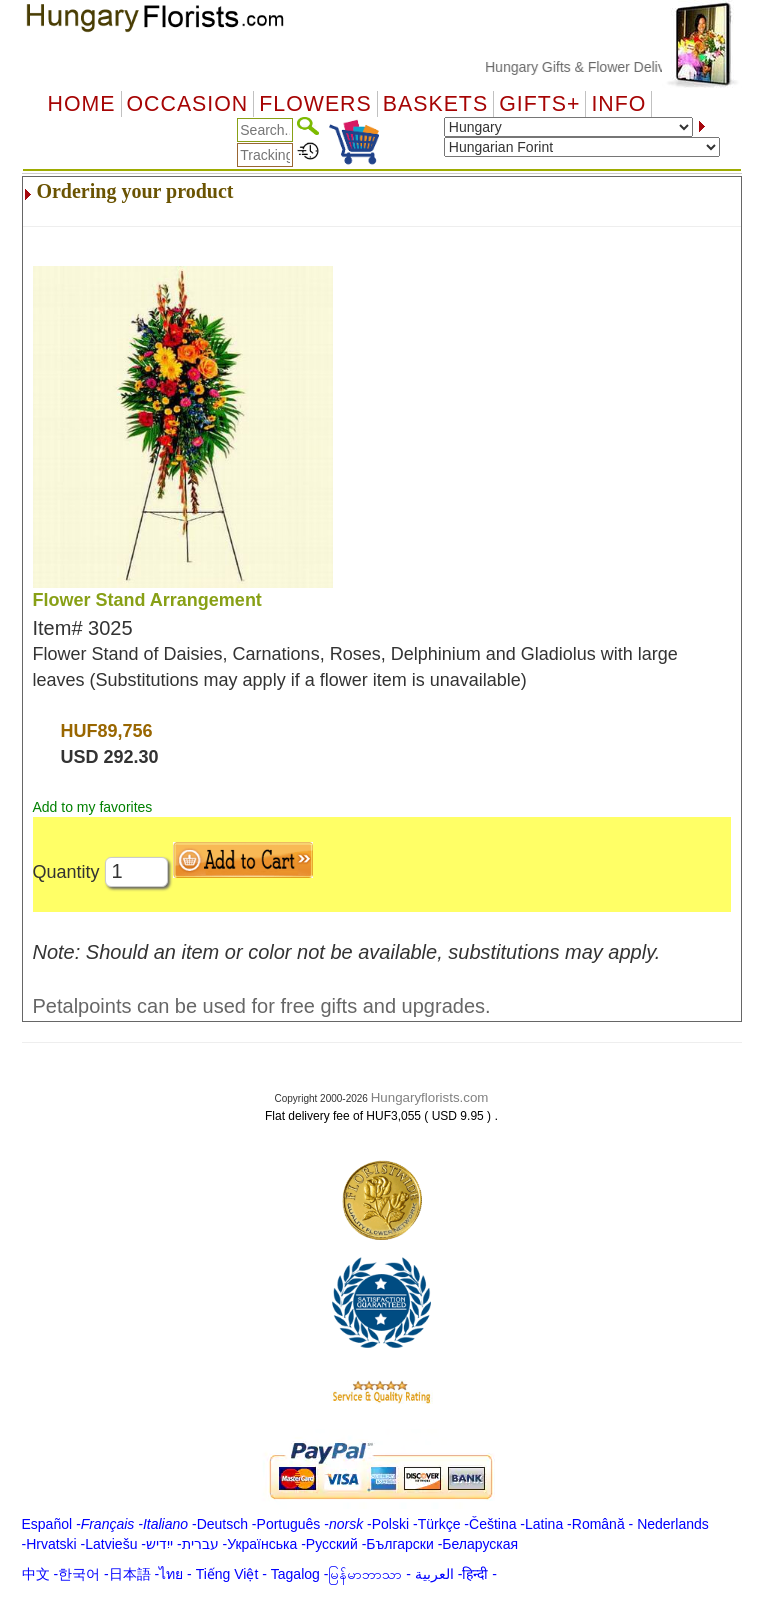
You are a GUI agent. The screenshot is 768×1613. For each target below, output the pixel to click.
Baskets (435, 104)
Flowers (315, 104)
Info (618, 104)
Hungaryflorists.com (430, 1097)
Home (82, 104)
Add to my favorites (93, 807)
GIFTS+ (539, 104)
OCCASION (188, 104)
